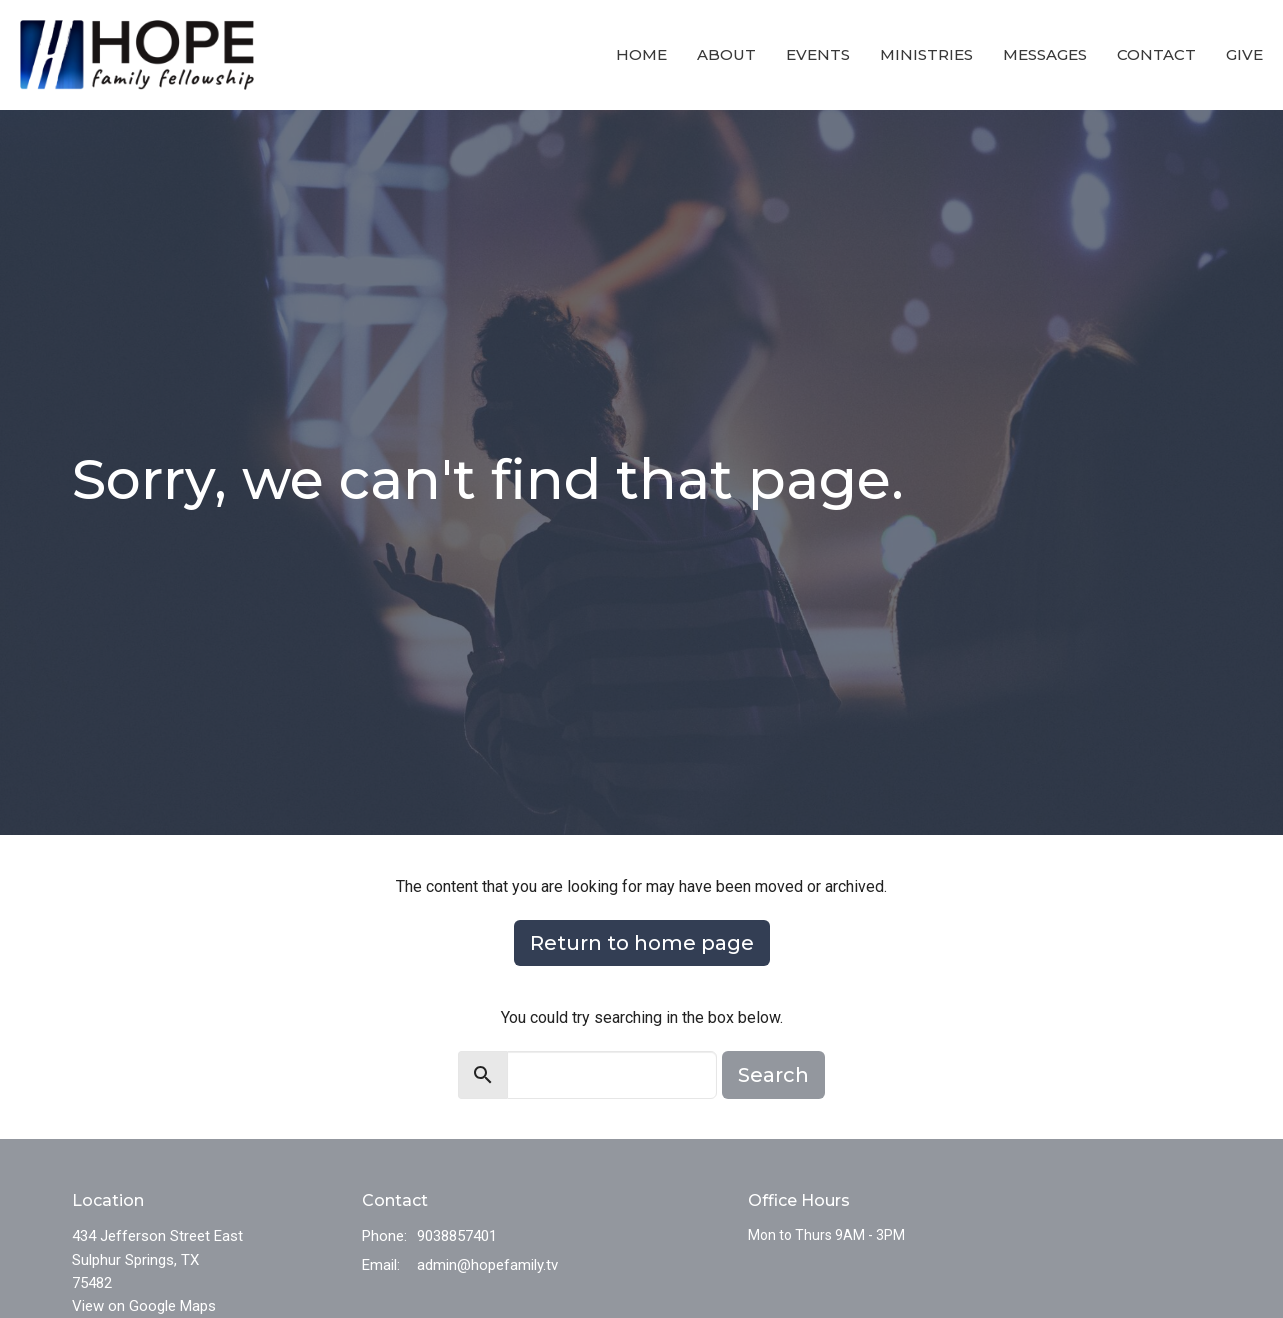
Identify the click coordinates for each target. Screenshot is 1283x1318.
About (726, 54)
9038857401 (457, 1236)
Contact (1156, 54)
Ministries (926, 54)
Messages (1045, 54)
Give (1244, 54)
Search (773, 1075)
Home (641, 54)
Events (818, 54)
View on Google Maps (144, 1306)
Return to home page (642, 943)
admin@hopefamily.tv (487, 1265)
